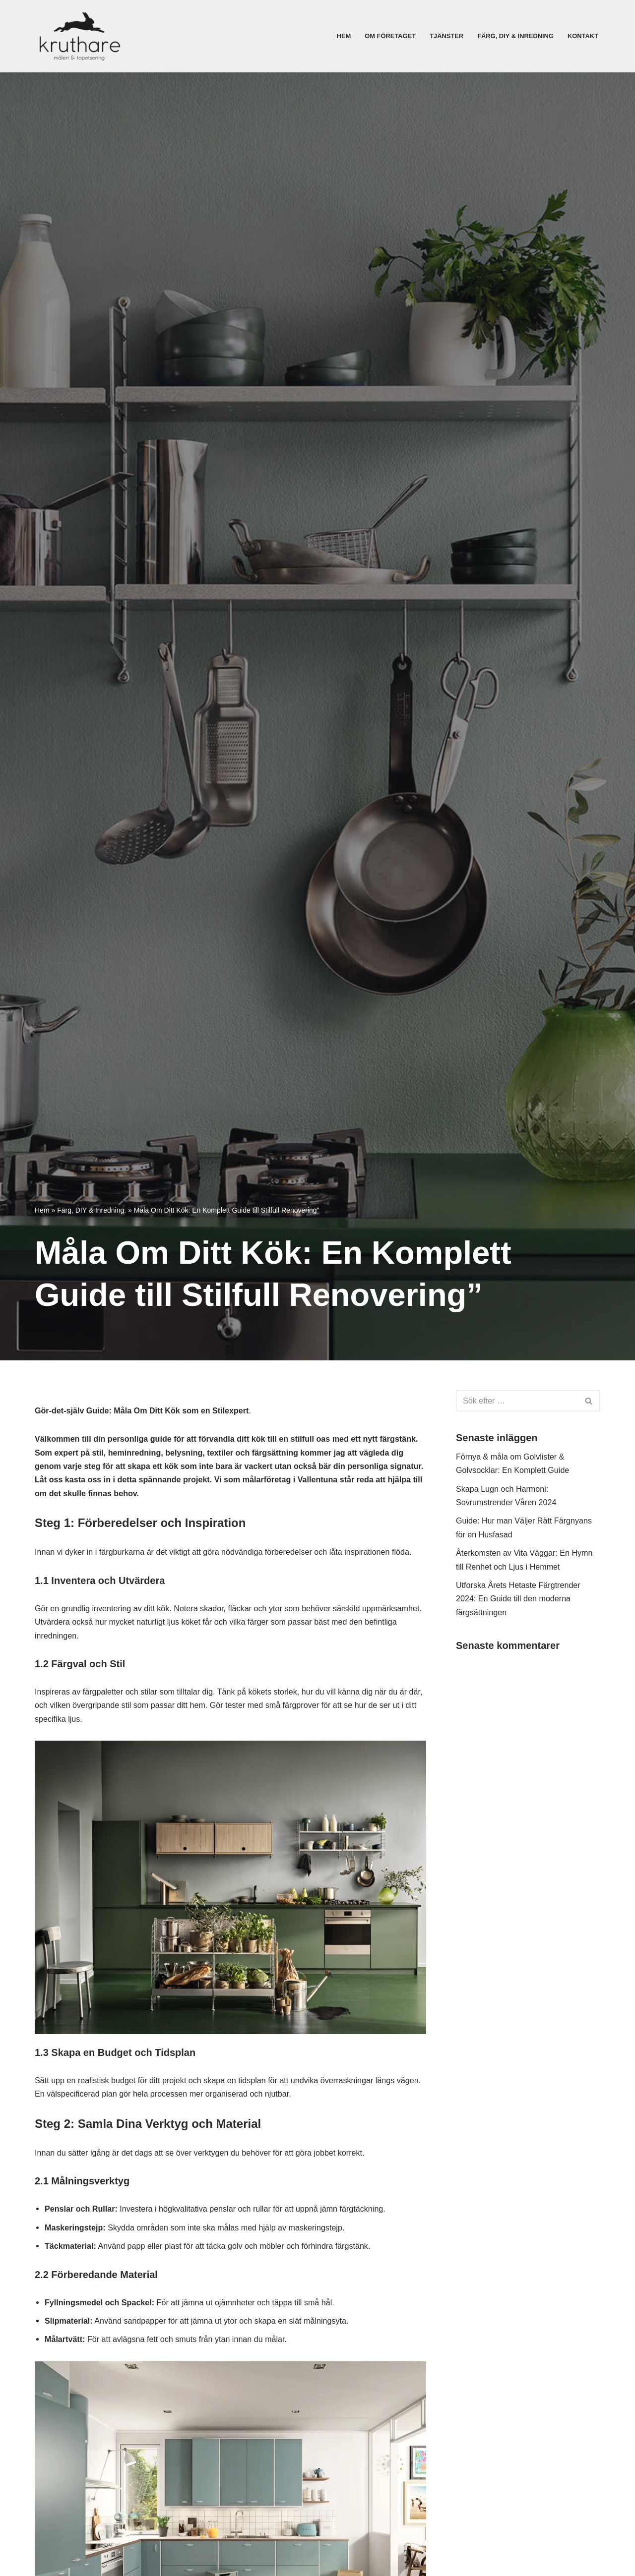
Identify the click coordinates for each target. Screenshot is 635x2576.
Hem (332, 36)
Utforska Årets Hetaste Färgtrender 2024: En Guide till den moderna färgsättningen (521, 1606)
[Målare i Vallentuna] (79, 36)
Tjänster (440, 36)
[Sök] (517, 1401)
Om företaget (381, 36)
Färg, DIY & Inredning (511, 36)
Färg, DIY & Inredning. (91, 1210)
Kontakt (582, 36)
